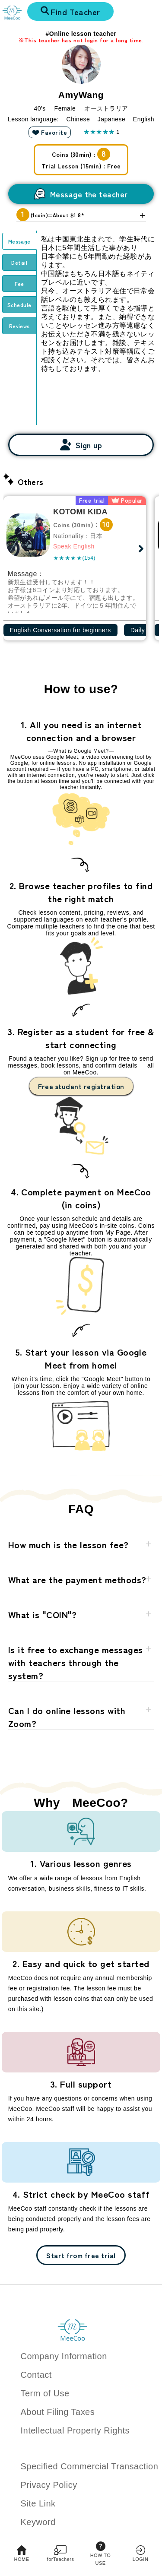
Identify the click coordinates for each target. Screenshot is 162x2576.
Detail (19, 262)
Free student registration (81, 1086)
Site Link (38, 2503)
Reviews (19, 326)
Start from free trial (80, 2255)
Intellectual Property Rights (75, 2430)
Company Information (64, 2356)
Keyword (38, 2522)
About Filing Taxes (58, 2412)
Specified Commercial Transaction (90, 2466)
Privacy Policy (49, 2485)
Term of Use (45, 2393)
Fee (19, 283)
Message (19, 241)
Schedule (19, 304)
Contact (36, 2375)
